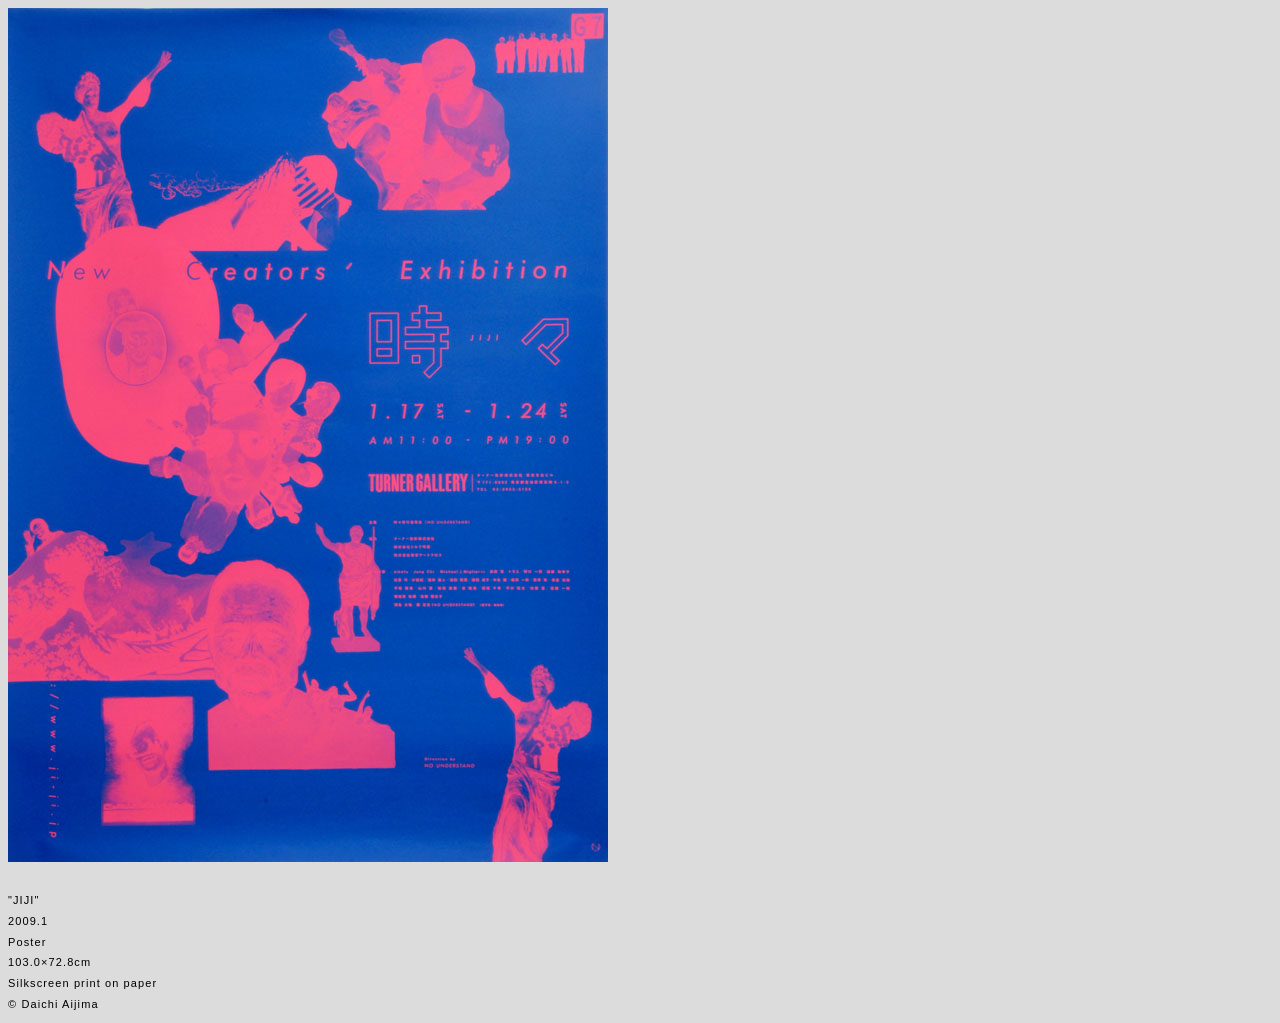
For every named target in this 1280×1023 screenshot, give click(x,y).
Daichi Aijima (59, 1004)
